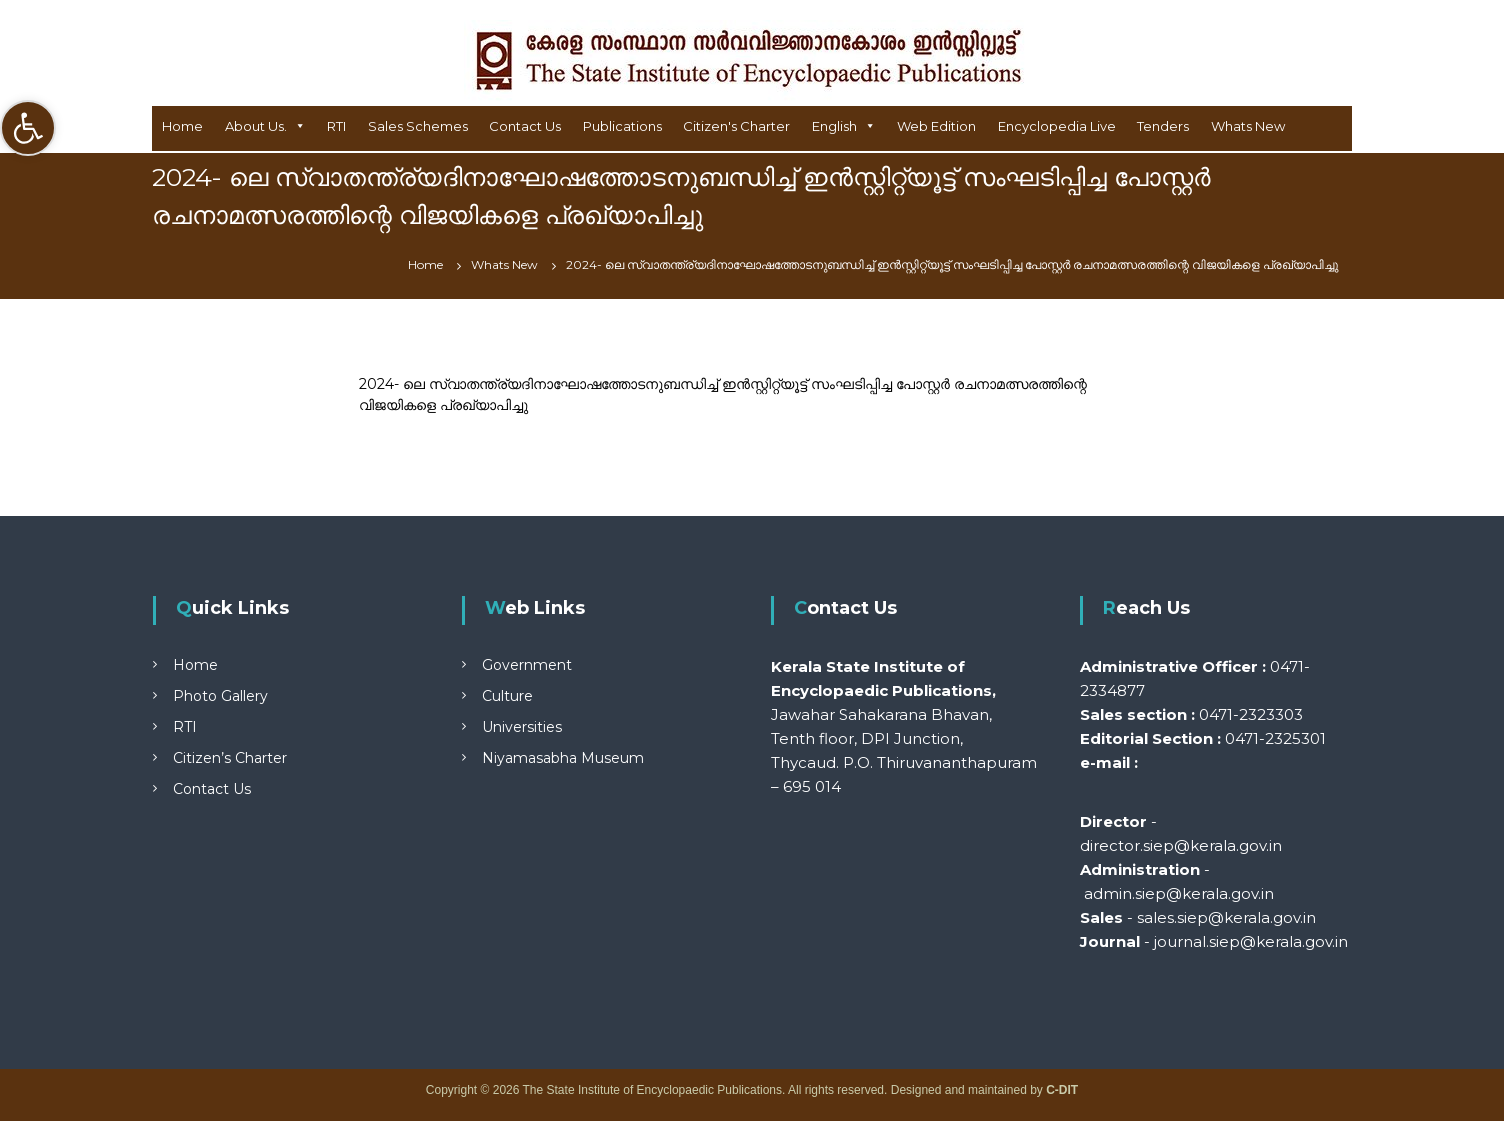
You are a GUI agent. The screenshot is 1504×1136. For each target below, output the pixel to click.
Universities (522, 727)
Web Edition (936, 126)
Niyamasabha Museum (563, 758)
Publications (622, 126)
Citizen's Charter (736, 126)
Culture (507, 696)
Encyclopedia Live (1057, 126)
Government (527, 665)
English (834, 126)
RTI (336, 126)
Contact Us (525, 126)
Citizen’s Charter (230, 758)
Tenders (1163, 126)
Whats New (1248, 126)
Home (182, 126)
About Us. (256, 126)
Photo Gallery (220, 696)
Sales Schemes (418, 126)
